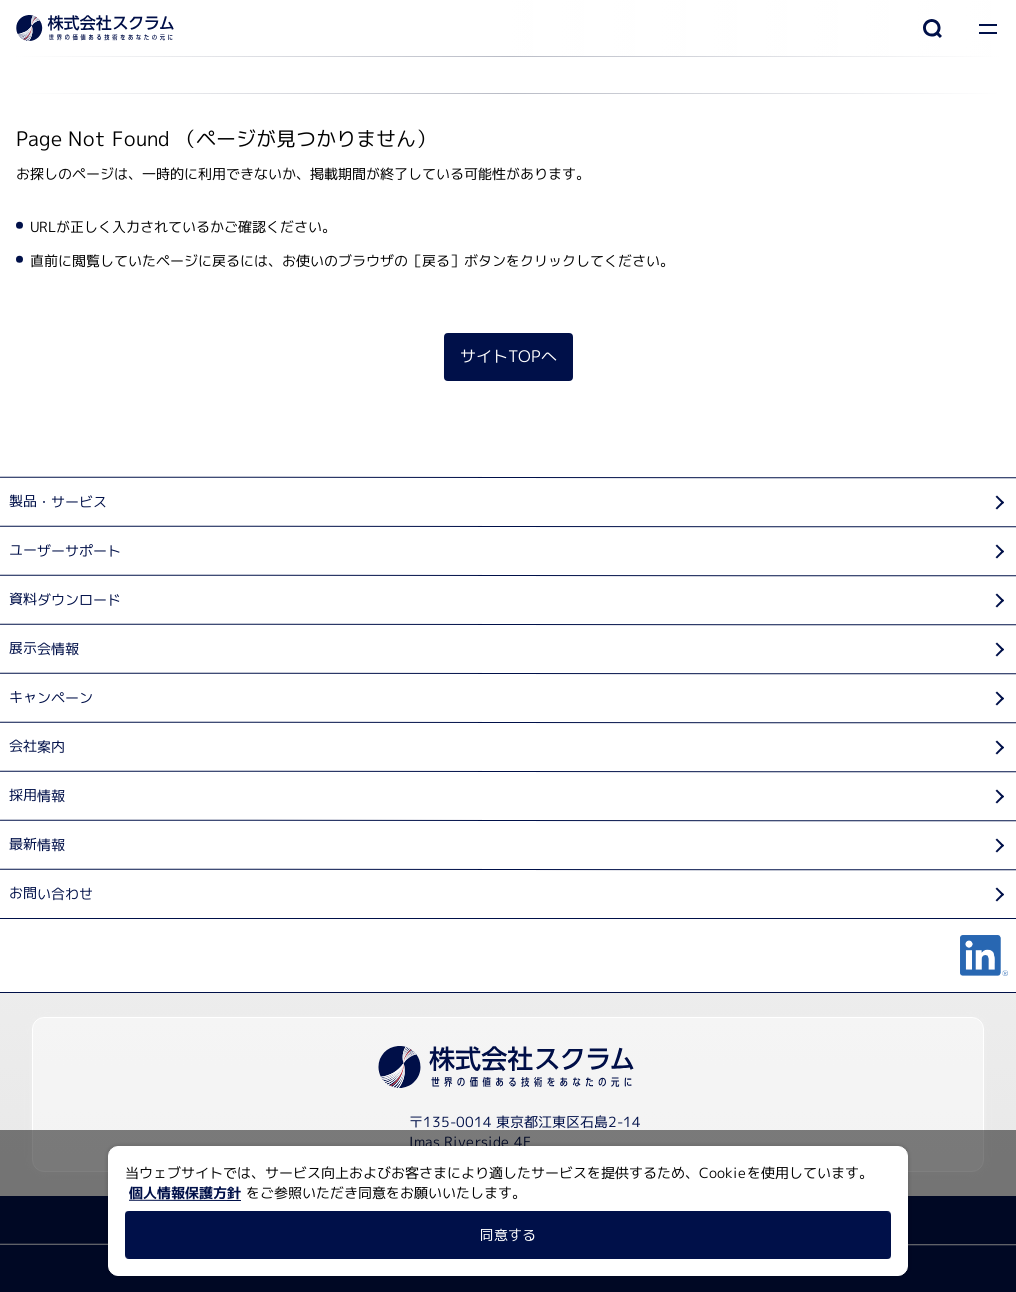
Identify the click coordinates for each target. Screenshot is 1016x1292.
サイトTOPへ (507, 356)
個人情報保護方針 (185, 1192)
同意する (508, 1234)
